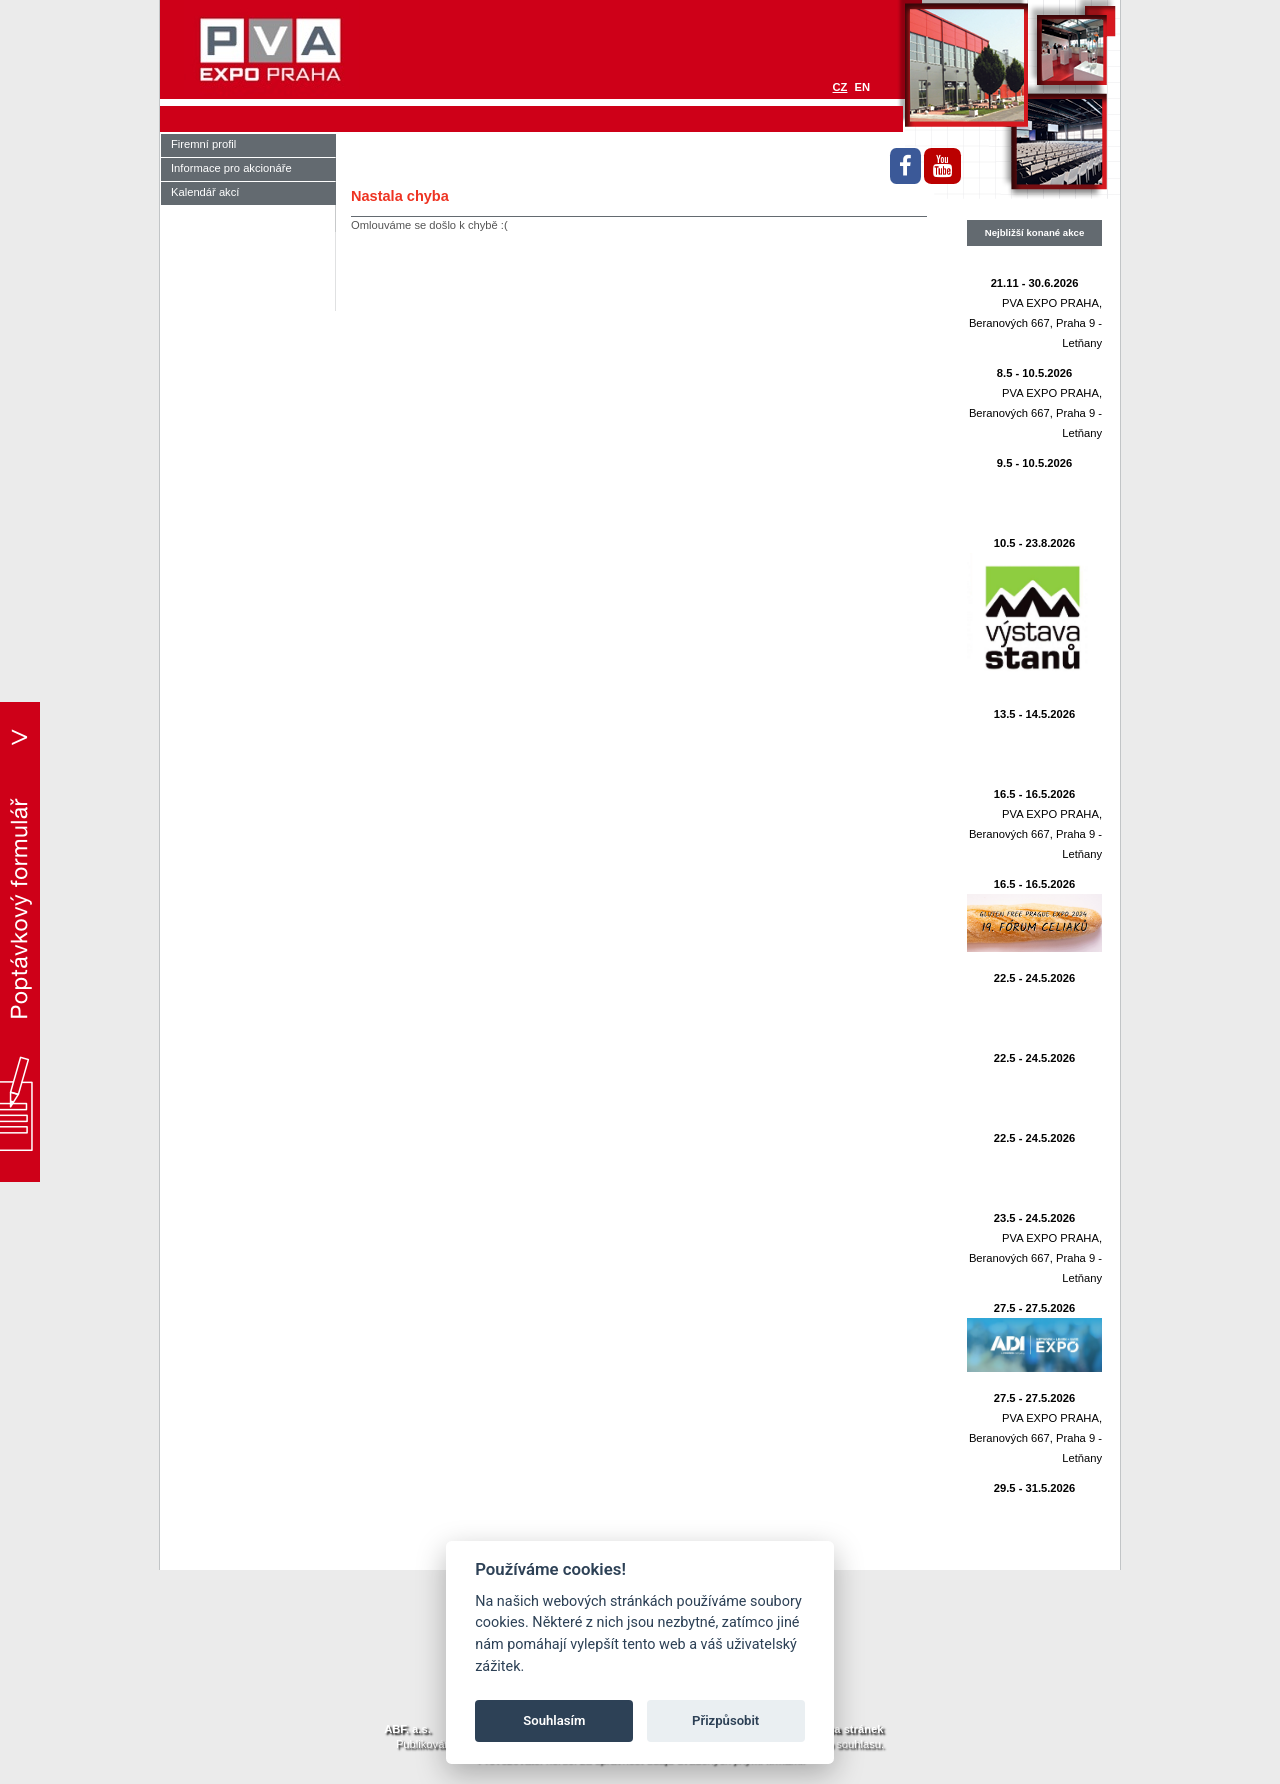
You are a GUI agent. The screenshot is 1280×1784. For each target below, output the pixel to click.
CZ (840, 87)
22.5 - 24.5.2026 (1035, 978)
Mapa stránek (848, 1729)
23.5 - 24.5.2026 (1035, 1218)
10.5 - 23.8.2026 (1035, 543)
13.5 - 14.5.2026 (1035, 714)
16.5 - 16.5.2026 (1035, 794)
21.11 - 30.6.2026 (1035, 283)
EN (862, 87)
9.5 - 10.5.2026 (1034, 463)
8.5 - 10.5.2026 (1034, 373)
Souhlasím (554, 1720)
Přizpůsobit (725, 1720)
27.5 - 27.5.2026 (1035, 1308)
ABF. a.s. (407, 1729)
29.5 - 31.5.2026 (1035, 1488)
